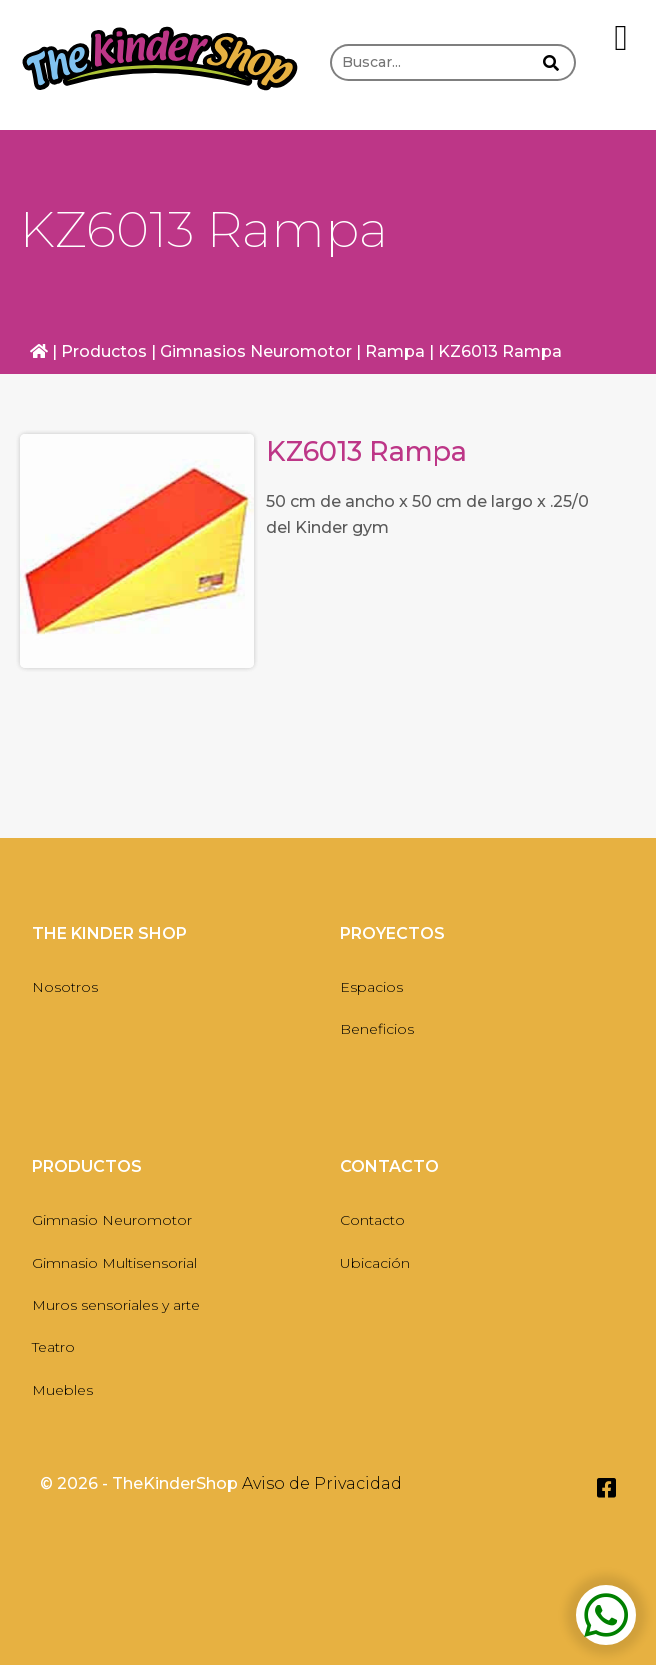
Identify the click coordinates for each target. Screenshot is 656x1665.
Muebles (62, 1390)
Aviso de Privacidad (322, 1483)
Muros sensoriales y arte (116, 1305)
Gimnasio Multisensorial (114, 1263)
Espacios (371, 987)
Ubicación (375, 1263)
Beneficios (377, 1029)
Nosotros (65, 987)
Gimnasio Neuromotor (112, 1220)
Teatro (53, 1347)
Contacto (372, 1220)
